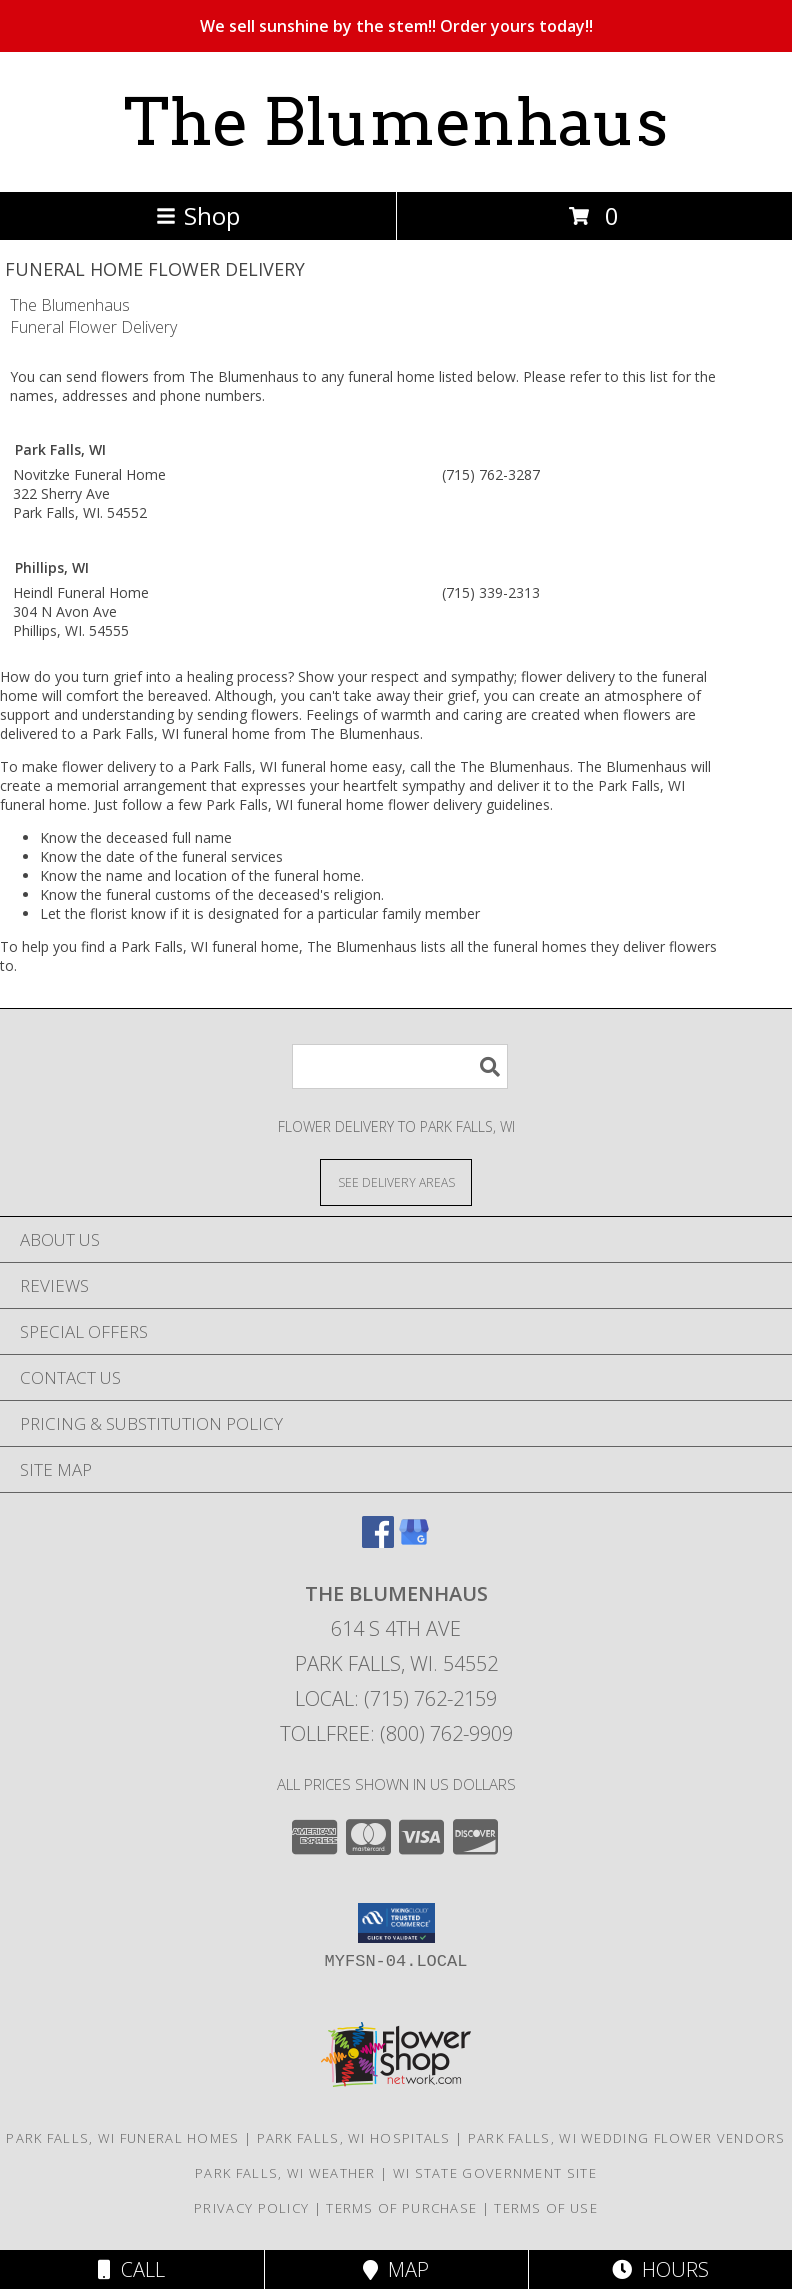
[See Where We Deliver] (396, 1181)
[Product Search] (400, 1066)
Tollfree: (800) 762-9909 (396, 1733)
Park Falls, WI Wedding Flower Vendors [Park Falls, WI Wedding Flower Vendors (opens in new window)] (627, 2138)
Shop (198, 215)
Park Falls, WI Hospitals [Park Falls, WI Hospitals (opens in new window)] (354, 2138)
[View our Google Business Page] (414, 1541)
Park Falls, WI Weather (285, 2173)
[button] (396, 1923)
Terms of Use (546, 2208)
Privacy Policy (251, 2208)
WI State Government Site (495, 2173)
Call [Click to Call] (131, 2269)
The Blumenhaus (396, 122)
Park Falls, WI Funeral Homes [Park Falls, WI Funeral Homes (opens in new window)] (122, 2138)
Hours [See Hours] (660, 2269)
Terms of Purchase (401, 2208)
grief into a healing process (200, 676)
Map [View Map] (396, 2269)
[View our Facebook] (378, 1541)
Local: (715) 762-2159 (396, 1698)
